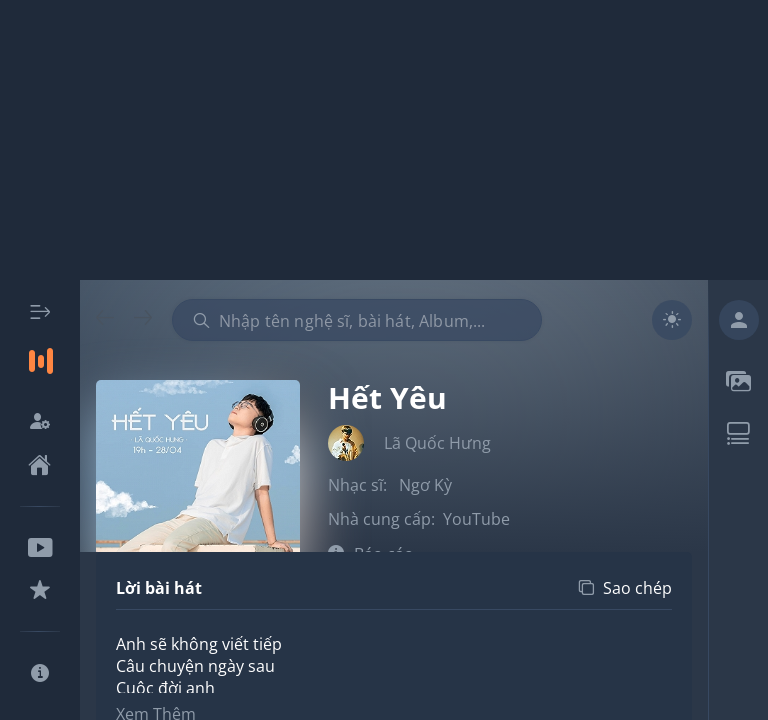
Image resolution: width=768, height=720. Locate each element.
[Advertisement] (384, 140)
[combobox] (357, 320)
